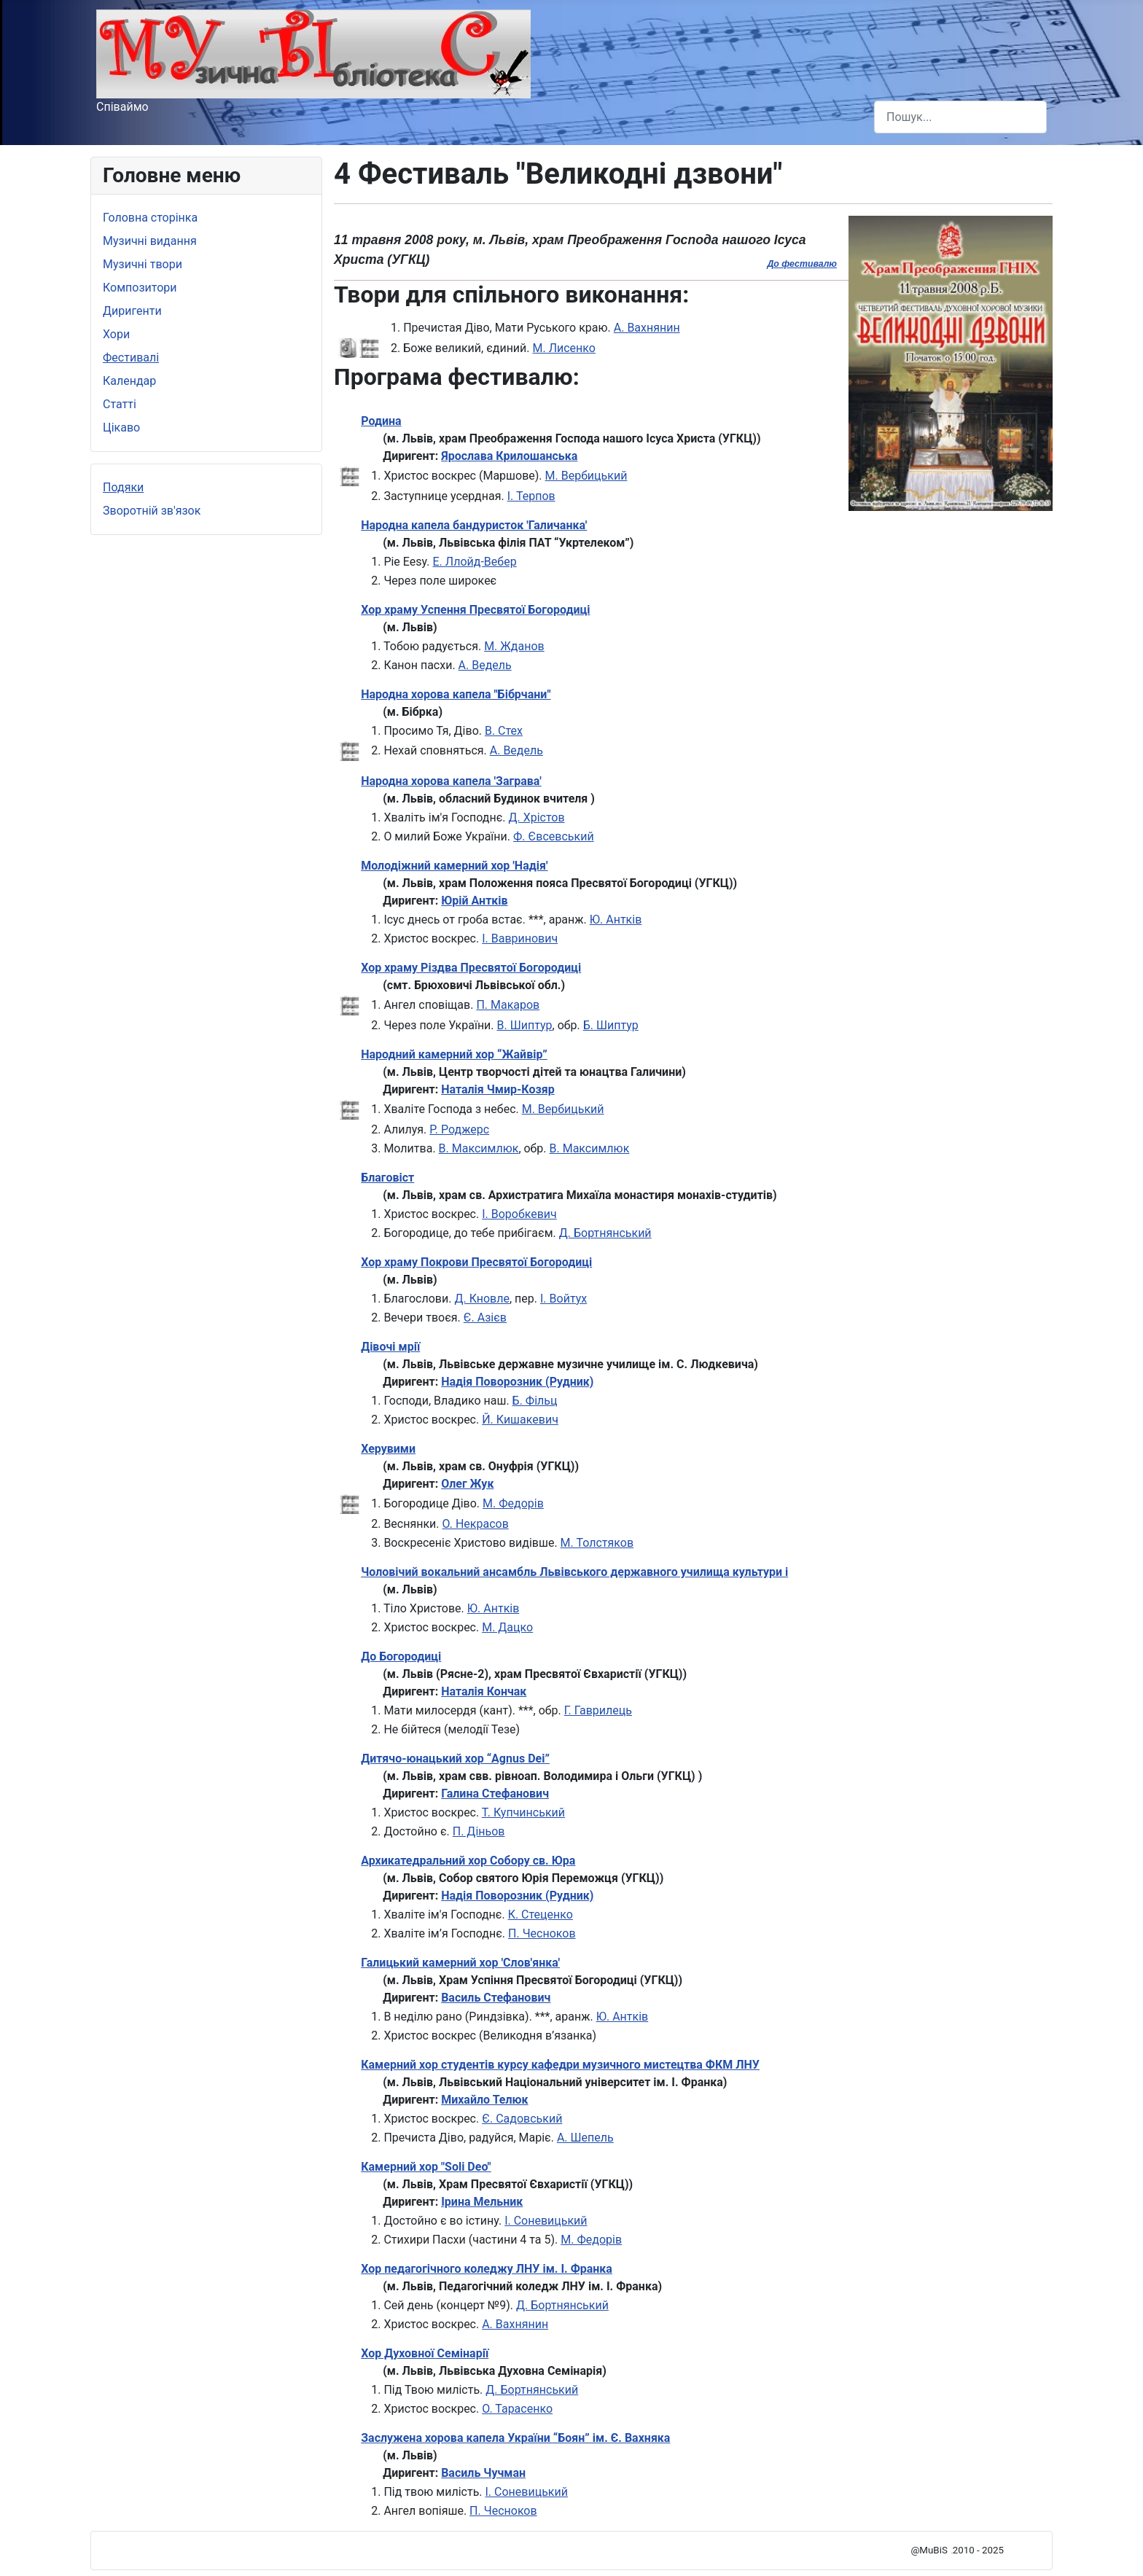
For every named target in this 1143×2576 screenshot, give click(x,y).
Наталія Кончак (483, 1691)
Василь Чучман (483, 2473)
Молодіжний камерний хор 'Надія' (454, 866)
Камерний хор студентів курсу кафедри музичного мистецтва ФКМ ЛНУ (560, 2065)
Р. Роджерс (459, 1129)
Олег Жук (467, 1484)
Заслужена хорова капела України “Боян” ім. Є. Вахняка (515, 2438)
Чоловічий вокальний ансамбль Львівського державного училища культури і (574, 1572)
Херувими (388, 1449)
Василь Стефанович (495, 1998)
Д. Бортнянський (605, 1233)
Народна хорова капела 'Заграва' (451, 781)
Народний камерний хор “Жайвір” (454, 1054)
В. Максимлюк (479, 1148)
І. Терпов (531, 496)
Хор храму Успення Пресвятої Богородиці (475, 610)
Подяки (123, 487)
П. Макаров (507, 1005)
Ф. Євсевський (553, 836)
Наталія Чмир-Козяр (498, 1089)
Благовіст (387, 1177)
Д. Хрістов (536, 817)
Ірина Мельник (482, 2202)
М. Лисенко (564, 348)
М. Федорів (513, 1503)
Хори (116, 334)
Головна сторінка (150, 218)
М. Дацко (507, 1627)
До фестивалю (802, 264)
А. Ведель (485, 665)
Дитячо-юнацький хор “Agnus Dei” (455, 1758)
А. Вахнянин (647, 328)
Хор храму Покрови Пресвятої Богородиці (476, 1262)
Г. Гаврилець (598, 1710)
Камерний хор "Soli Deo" (426, 2167)
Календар (129, 381)
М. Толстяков (597, 1543)
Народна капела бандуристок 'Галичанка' (474, 525)
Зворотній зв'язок (151, 511)
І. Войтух (563, 1298)
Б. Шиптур (611, 1025)
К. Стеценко (540, 1914)
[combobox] (960, 117)
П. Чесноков (542, 1933)
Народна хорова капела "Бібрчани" (455, 694)
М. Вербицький (586, 476)
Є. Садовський (522, 2119)
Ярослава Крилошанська (509, 456)
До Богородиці (401, 1656)
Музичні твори (142, 264)
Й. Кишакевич (520, 1419)
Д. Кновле (482, 1298)
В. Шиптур (525, 1025)
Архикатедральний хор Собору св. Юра (468, 1860)
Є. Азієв (485, 1317)
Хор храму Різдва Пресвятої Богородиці (471, 968)
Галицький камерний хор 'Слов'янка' (460, 1963)
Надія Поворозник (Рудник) (517, 1382)
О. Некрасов (475, 1524)
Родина (381, 421)
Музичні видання (150, 241)
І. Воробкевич (519, 1214)
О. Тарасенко (517, 2409)
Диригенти (132, 311)
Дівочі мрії (390, 1347)
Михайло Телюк (484, 2100)
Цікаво (121, 427)
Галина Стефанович (495, 1793)
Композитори (140, 287)
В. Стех (504, 731)
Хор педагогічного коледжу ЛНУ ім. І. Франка (486, 2269)
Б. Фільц (535, 1401)
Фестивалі (131, 357)
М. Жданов (514, 646)
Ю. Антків (616, 919)
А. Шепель (585, 2137)
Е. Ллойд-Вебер (474, 562)
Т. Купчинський (523, 1812)
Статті (119, 404)
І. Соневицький (545, 2221)
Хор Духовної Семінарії (424, 2353)
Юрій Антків (474, 901)
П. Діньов (479, 1831)
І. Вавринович (520, 938)
